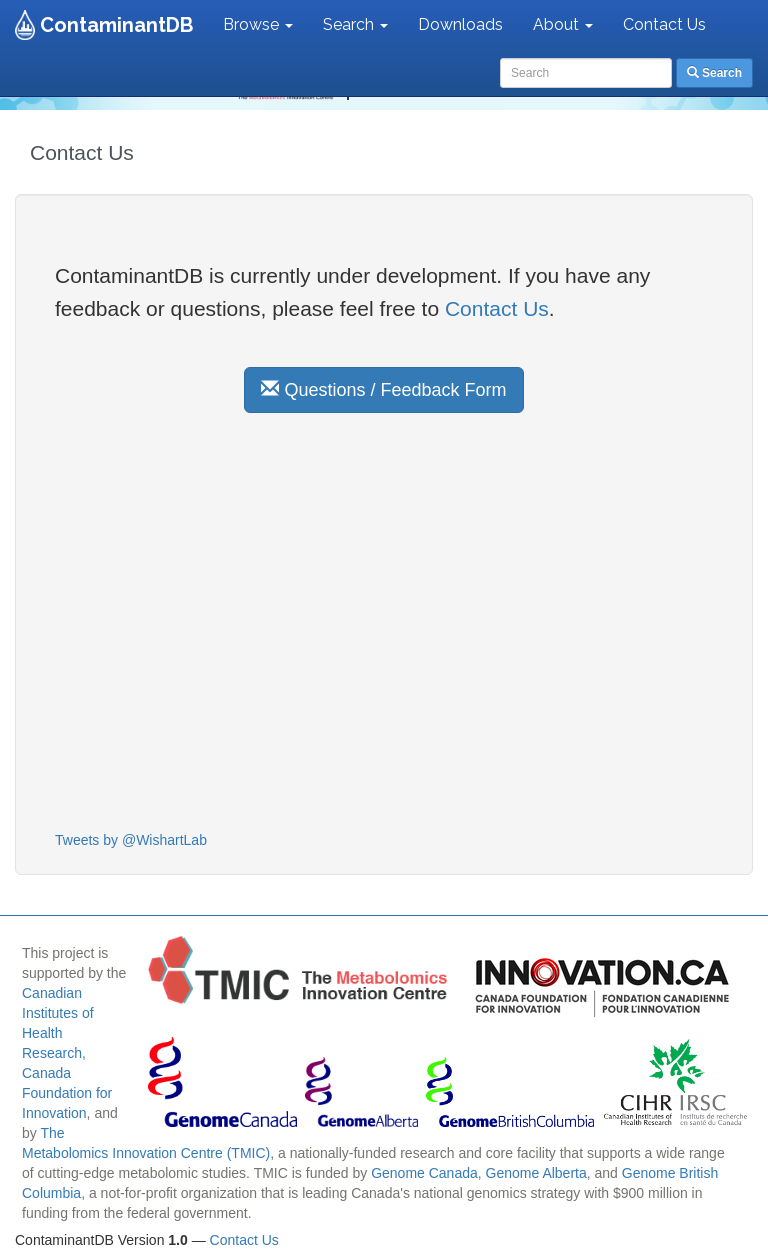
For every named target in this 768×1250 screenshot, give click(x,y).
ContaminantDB (116, 25)
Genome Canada (424, 1173)
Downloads (460, 24)
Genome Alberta (536, 1173)
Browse (258, 24)
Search (355, 24)
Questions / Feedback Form (383, 389)
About (563, 24)
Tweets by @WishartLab (131, 840)
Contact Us (664, 24)
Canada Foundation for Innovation (67, 1093)
